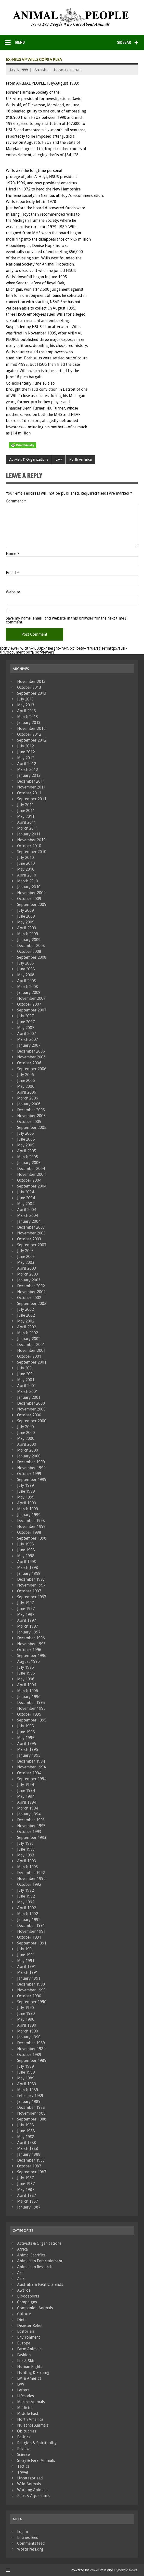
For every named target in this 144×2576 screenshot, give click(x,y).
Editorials (26, 2331)
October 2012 (29, 734)
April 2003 (26, 1268)
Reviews (24, 2448)
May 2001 (25, 1379)
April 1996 (26, 1685)
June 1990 (26, 2013)
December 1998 (31, 1520)
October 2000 (29, 1415)
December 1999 (31, 1462)
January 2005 (28, 1162)
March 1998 (27, 1567)
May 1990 (25, 2019)
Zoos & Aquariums (33, 2495)
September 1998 (31, 1538)
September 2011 (31, 799)
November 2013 (31, 681)
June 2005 (26, 1139)
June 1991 (26, 1955)
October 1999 (29, 1473)
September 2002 (31, 1303)
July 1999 (25, 1485)
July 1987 (25, 2178)
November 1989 (31, 2048)
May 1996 (25, 1679)
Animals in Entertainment (39, 2261)
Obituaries (26, 2431)
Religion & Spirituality (37, 2443)
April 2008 (26, 980)
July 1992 (25, 1890)
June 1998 (26, 1550)
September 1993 (31, 1837)
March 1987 (27, 2201)
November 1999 (31, 1468)
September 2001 (31, 1362)
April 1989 (26, 2084)
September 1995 (31, 1720)
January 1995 (28, 1755)
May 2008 (25, 975)
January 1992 (28, 1919)
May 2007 (25, 1027)
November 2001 (31, 1350)
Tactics (23, 2466)
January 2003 (28, 1280)
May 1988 (25, 2136)
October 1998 (29, 1532)
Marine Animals (31, 2401)
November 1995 (31, 1708)
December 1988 (31, 2107)
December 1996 (31, 1638)
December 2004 (31, 1168)
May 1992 (25, 1902)
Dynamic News (125, 2570)
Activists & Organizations (28, 459)
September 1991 (31, 1943)
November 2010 (31, 840)
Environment (28, 2337)
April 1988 (26, 2142)
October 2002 (29, 1297)
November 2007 (31, 998)
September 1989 (31, 2060)
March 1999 (27, 1509)
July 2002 (25, 1309)
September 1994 (31, 1779)
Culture (24, 2313)
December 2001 (31, 1344)
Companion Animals (35, 2308)
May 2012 (25, 757)
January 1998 (28, 1573)
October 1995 (29, 1714)
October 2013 (29, 687)
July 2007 (25, 1016)
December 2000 (31, 1403)
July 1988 (25, 2125)
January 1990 (28, 2037)
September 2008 (31, 957)
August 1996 (28, 1661)
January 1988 (28, 2154)
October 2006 (29, 1063)
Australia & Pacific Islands (40, 2284)
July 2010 (25, 857)
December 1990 (31, 1984)
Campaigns (27, 2302)
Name (12, 554)
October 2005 (29, 1121)
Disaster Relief (30, 2325)
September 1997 (31, 1597)
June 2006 (26, 1080)
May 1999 (25, 1497)
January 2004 (28, 1221)
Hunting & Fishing (33, 2372)
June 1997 (26, 1608)
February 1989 (30, 2095)
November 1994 (31, 1767)
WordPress (98, 2570)
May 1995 (25, 1737)
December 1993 (31, 1820)
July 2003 (25, 1250)
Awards (23, 2290)
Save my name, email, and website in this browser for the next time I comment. (66, 620)
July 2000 (25, 1426)
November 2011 (31, 787)
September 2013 (31, 693)
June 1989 (26, 2072)
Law (58, 459)
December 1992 (31, 1872)
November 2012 (31, 728)
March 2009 (27, 934)
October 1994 (29, 1773)
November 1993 (31, 1825)
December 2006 (31, 1051)
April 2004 (26, 1209)
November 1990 (31, 1990)
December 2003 (31, 1227)
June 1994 (26, 1790)
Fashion (24, 2355)
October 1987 (29, 2166)
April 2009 (26, 928)
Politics (23, 2437)
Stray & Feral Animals (36, 2460)
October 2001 (29, 1356)
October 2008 (29, 951)
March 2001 (27, 1391)
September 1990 (31, 2001)
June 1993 (26, 1849)
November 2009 (31, 892)
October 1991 (29, 1937)
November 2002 (31, 1291)
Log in (22, 2531)
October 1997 (29, 1591)
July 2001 (25, 1368)
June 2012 (26, 752)
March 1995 (27, 1749)
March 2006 (27, 1098)
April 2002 (26, 1327)
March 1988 (27, 2148)
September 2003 (31, 1245)
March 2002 (27, 1333)
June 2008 (26, 969)
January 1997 (28, 1632)
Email (12, 573)
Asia (21, 2278)
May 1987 (25, 2189)
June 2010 (26, 863)
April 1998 (26, 1561)
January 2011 (28, 834)
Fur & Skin (26, 2360)
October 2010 (29, 846)
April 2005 (26, 1151)
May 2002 (25, 1321)
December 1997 (31, 1579)
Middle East (27, 2413)
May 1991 (25, 1960)
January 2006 (28, 1104)
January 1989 (28, 2101)
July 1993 (25, 1843)
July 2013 (25, 699)
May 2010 (25, 869)
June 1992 (26, 1896)
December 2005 (31, 1110)
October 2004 (29, 1180)
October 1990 (29, 1996)
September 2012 (31, 740)
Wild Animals (29, 2484)
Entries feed (28, 2537)
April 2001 (26, 1385)
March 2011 (27, 828)
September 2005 (31, 1127)
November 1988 (31, 2113)
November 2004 (31, 1174)
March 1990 (27, 2031)
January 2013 (28, 722)
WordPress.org (30, 2549)
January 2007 (28, 1045)
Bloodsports (28, 2296)
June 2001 (26, 1374)
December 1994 (31, 1761)
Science (23, 2454)
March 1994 (27, 1808)
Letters (23, 2390)
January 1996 (28, 1696)
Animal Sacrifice (31, 2255)
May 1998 (25, 1556)
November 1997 (31, 1585)
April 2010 (26, 875)
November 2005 (31, 1115)
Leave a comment (68, 70)
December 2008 (31, 945)
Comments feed (31, 2543)
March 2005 (27, 1157)
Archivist (41, 70)
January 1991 (28, 1978)
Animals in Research (34, 2267)
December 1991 (31, 1925)
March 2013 (27, 716)
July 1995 (25, 1726)
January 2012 (28, 775)
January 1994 (28, 1814)
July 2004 (25, 1192)
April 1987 (26, 2195)
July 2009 (25, 910)
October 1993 (29, 1831)
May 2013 (25, 705)
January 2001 (28, 1397)
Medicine (25, 2407)
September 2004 (31, 1186)
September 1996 (31, 1655)
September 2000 (31, 1421)
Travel (22, 2472)
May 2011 (25, 816)
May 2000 (25, 1438)
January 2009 (28, 939)
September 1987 (31, 2172)
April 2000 (26, 1444)
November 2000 (31, 1409)
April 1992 (26, 1908)
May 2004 (25, 1203)
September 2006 (31, 1068)
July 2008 (25, 963)
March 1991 (27, 1972)
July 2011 (25, 804)
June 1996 (26, 1673)
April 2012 (26, 763)
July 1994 (25, 1784)
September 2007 (31, 1010)
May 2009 (25, 922)
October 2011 (29, 793)
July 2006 (25, 1074)
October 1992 (29, 1884)
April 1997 (26, 1620)
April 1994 (26, 1802)
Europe (23, 2343)
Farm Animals (29, 2349)
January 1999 (28, 1514)
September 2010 (31, 851)
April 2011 (26, 822)
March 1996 (27, 1690)
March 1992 (27, 1913)
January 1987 (28, 2207)
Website (13, 592)
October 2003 (29, 1239)
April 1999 (26, 1503)
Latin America (29, 2378)
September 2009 (31, 904)
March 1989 (27, 2089)
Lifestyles (25, 2396)
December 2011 (31, 781)
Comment (16, 501)
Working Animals (32, 2489)
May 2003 (25, 1262)
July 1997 (25, 1602)
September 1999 (31, 1479)
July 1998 (25, 1544)
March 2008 (27, 986)
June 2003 (26, 1256)
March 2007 (27, 1039)
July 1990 (25, 2007)
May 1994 (25, 1796)
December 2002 (31, 1286)
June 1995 (26, 1732)
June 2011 (26, 810)
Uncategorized (30, 2478)
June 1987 (26, 2183)
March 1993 (27, 1867)
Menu (20, 42)
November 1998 (31, 1526)
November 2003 (31, 1233)
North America (80, 459)
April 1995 (26, 1743)
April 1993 (26, 1861)
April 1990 (26, 2025)
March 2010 (27, 881)
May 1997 (25, 1614)
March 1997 (27, 1626)
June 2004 (26, 1198)
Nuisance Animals (33, 2425)
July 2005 (25, 1133)
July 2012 (25, 746)
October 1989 (29, 2054)
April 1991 (26, 1966)
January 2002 (28, 1338)
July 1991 (25, 1949)
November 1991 (31, 1931)
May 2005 (25, 1145)
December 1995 (31, 1702)
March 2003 (27, 1274)
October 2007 (29, 1004)
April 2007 (26, 1033)
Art (20, 2272)
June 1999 (26, 1491)
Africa (22, 2249)
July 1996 (25, 1667)
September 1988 (31, 2119)
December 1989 (31, 2043)
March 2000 (27, 1450)
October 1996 (29, 1649)
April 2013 (26, 711)
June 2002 (26, 1315)
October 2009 (29, 898)
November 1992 (31, 1878)
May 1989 (25, 2078)
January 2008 (28, 992)
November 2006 (31, 1057)
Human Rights (29, 2366)
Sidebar (124, 42)
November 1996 (31, 1644)
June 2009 (26, 916)
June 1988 (26, 2131)
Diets (21, 2319)
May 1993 (25, 1855)
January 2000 (28, 1456)
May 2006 (25, 1086)
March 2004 (27, 1215)
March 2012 (27, 769)
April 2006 (26, 1092)
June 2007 (26, 1022)
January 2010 (28, 887)
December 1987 (31, 2160)
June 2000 (26, 1432)
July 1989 (25, 2066)
